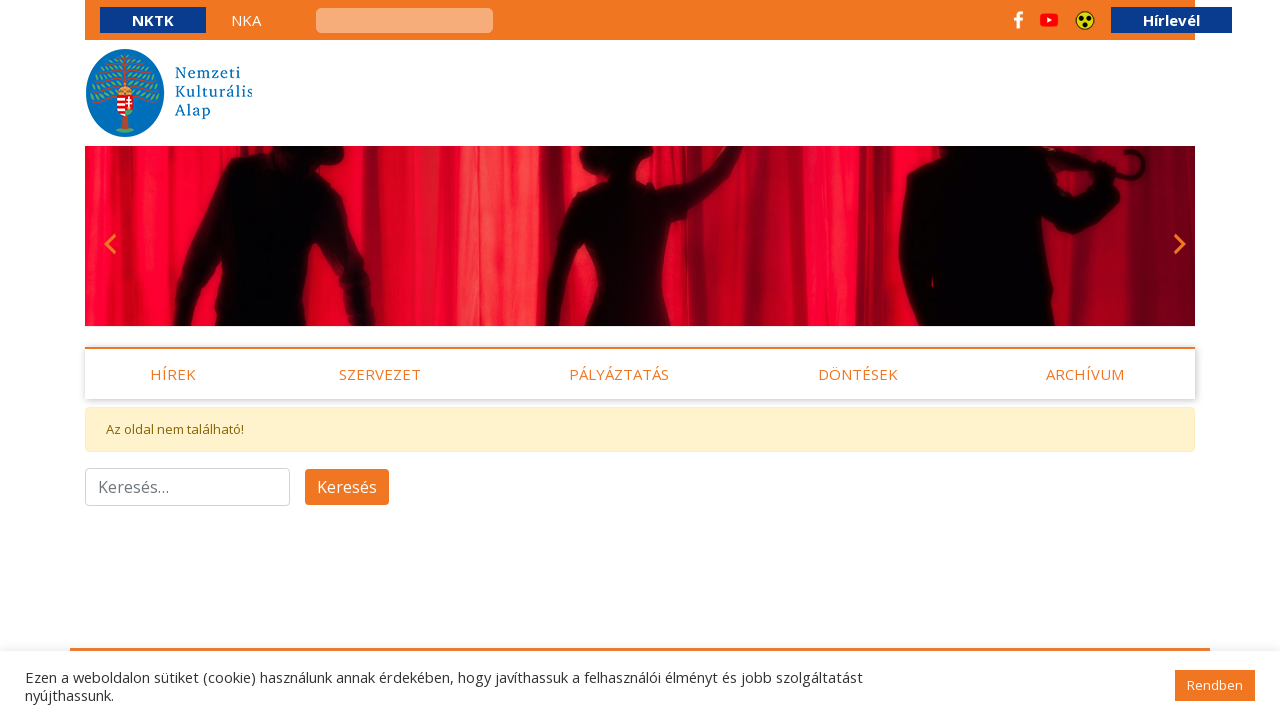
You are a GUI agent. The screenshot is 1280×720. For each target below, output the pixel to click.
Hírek (173, 374)
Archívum (1085, 374)
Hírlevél (1171, 20)
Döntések (858, 374)
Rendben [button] (1215, 685)
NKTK (153, 20)
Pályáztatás (619, 374)
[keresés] (404, 20)
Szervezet (380, 374)
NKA (246, 20)
